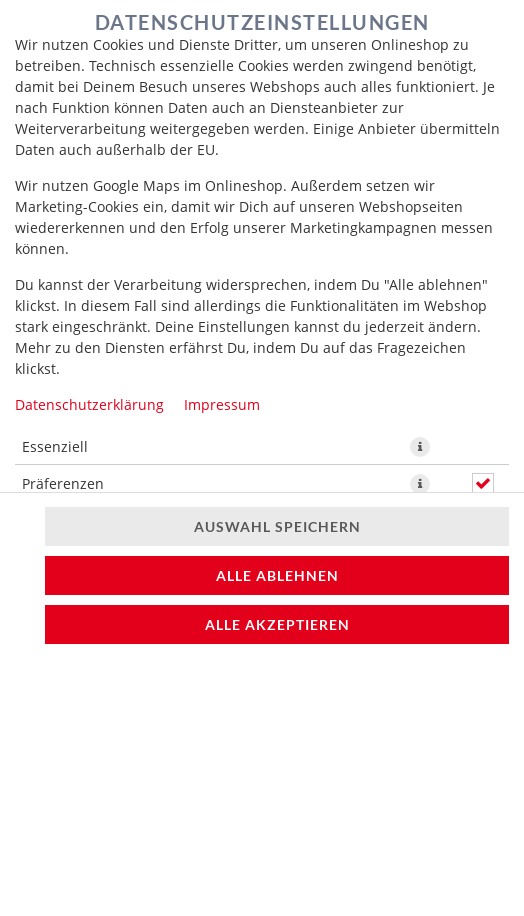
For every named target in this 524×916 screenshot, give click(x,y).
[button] (420, 447)
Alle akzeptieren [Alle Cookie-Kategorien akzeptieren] (277, 624)
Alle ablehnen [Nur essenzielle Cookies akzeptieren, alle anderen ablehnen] (277, 575)
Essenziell (55, 446)
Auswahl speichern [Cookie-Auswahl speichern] (277, 526)
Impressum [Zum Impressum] (222, 404)
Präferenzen (63, 483)
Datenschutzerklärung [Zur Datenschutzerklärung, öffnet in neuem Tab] (89, 404)
